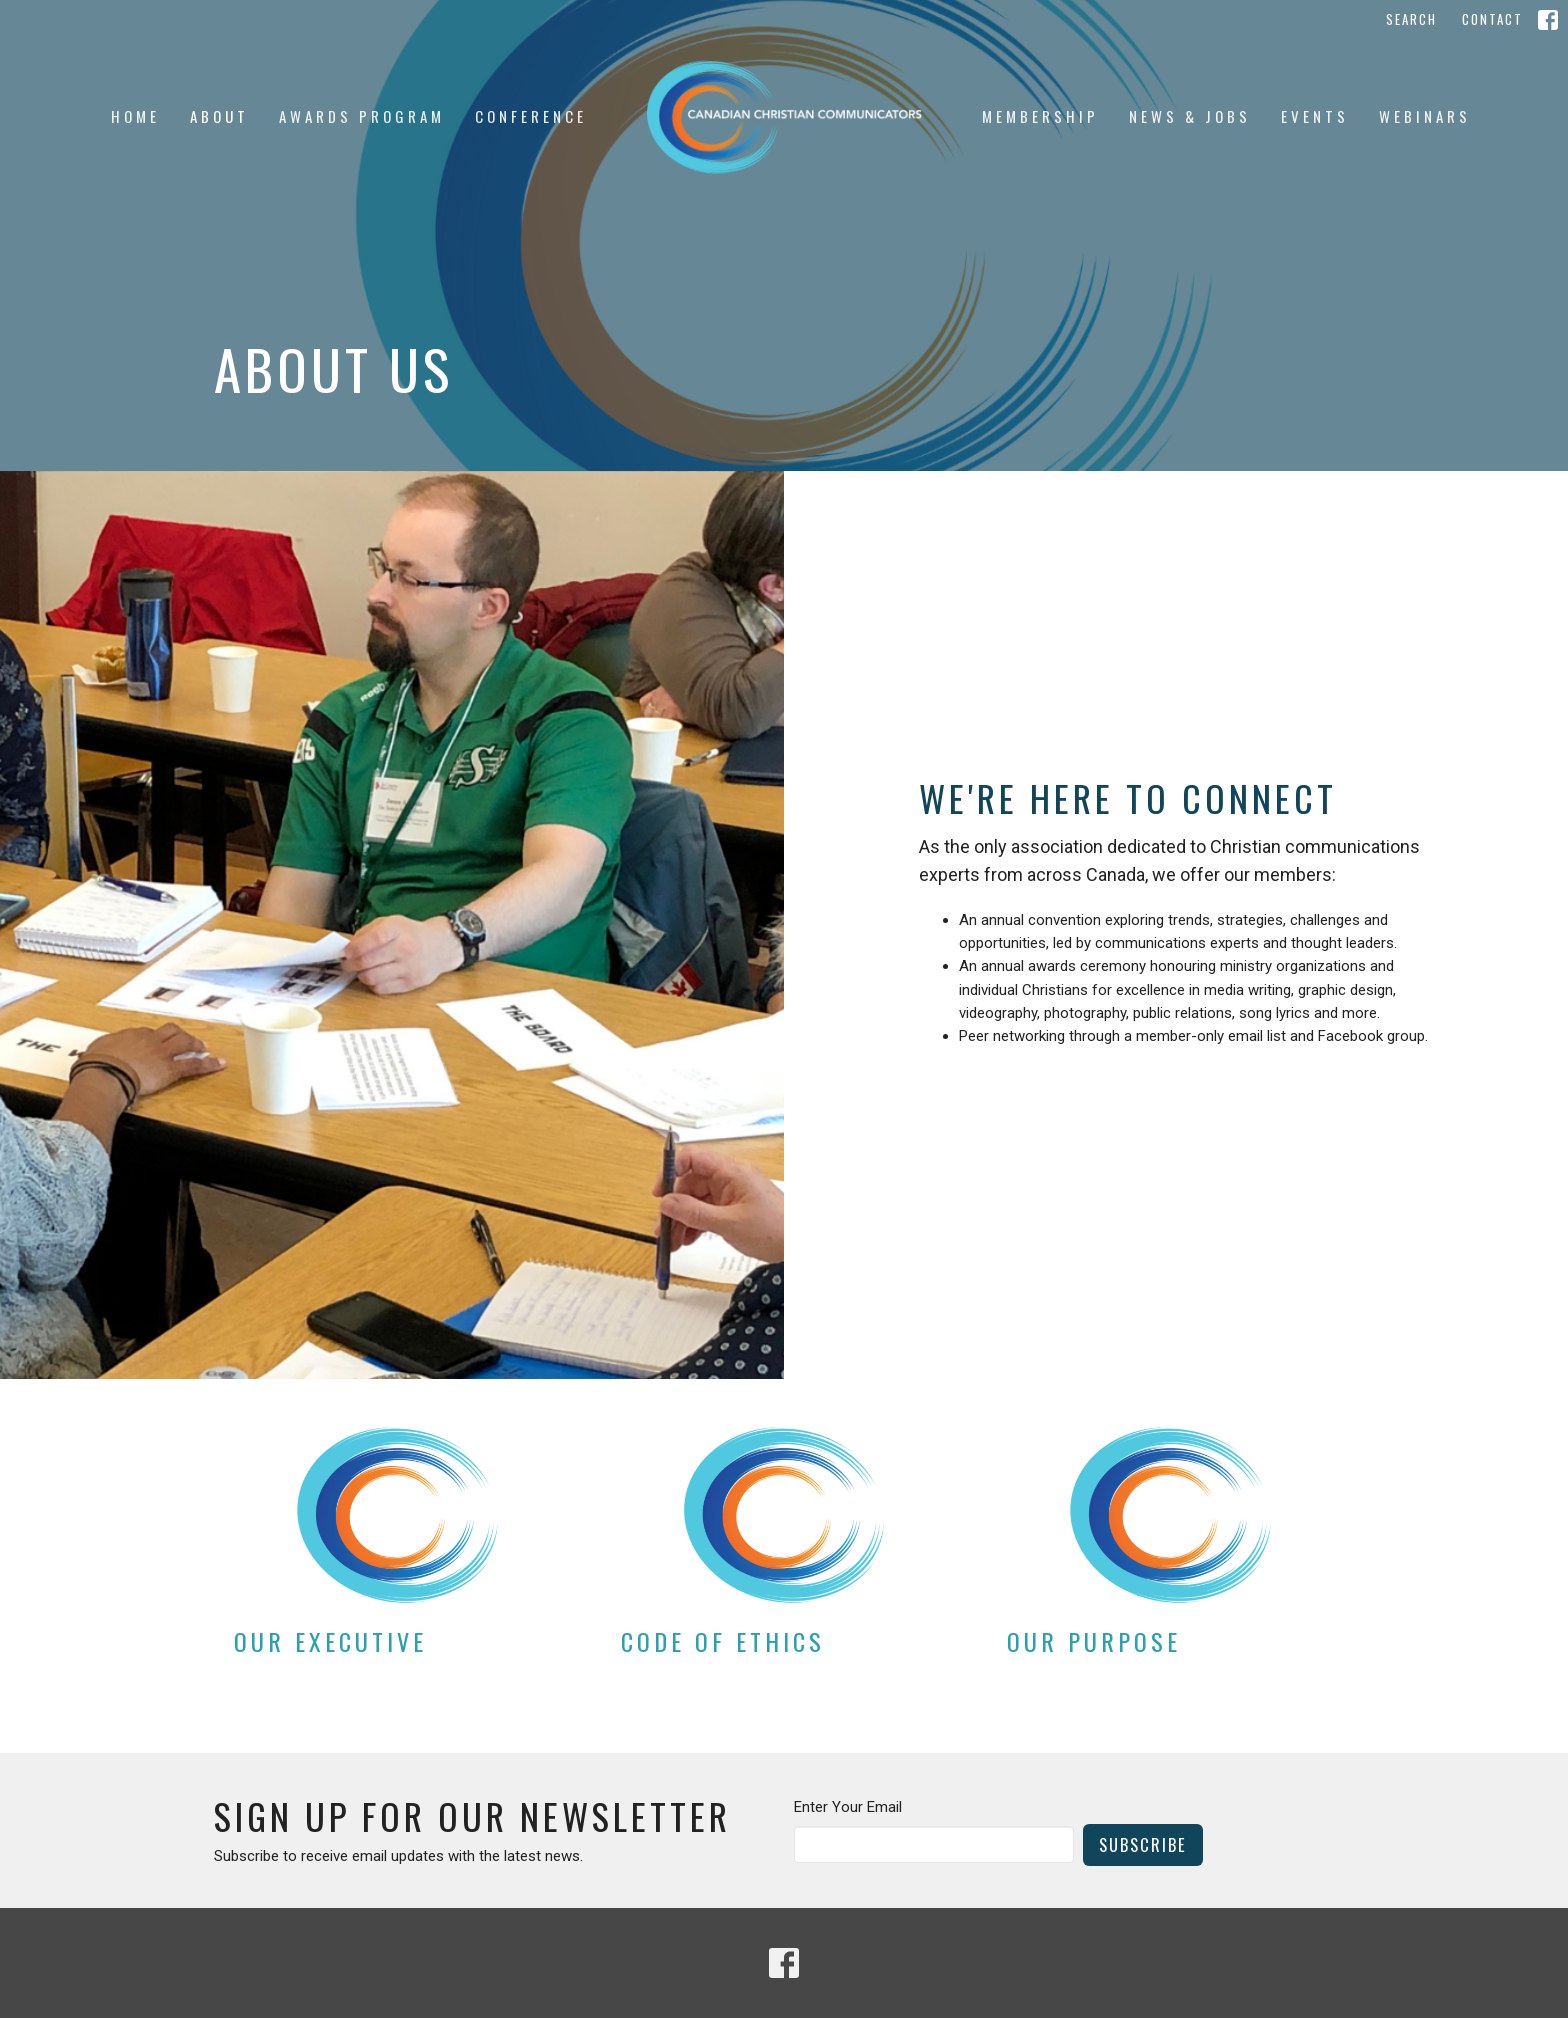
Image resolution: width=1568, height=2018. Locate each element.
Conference (531, 116)
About (219, 116)
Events (1315, 116)
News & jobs (1190, 116)
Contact (1492, 19)
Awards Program (362, 116)
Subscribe (1143, 1844)
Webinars (1425, 116)
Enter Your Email (848, 1807)
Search (1411, 19)
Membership (1040, 116)
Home (135, 116)
